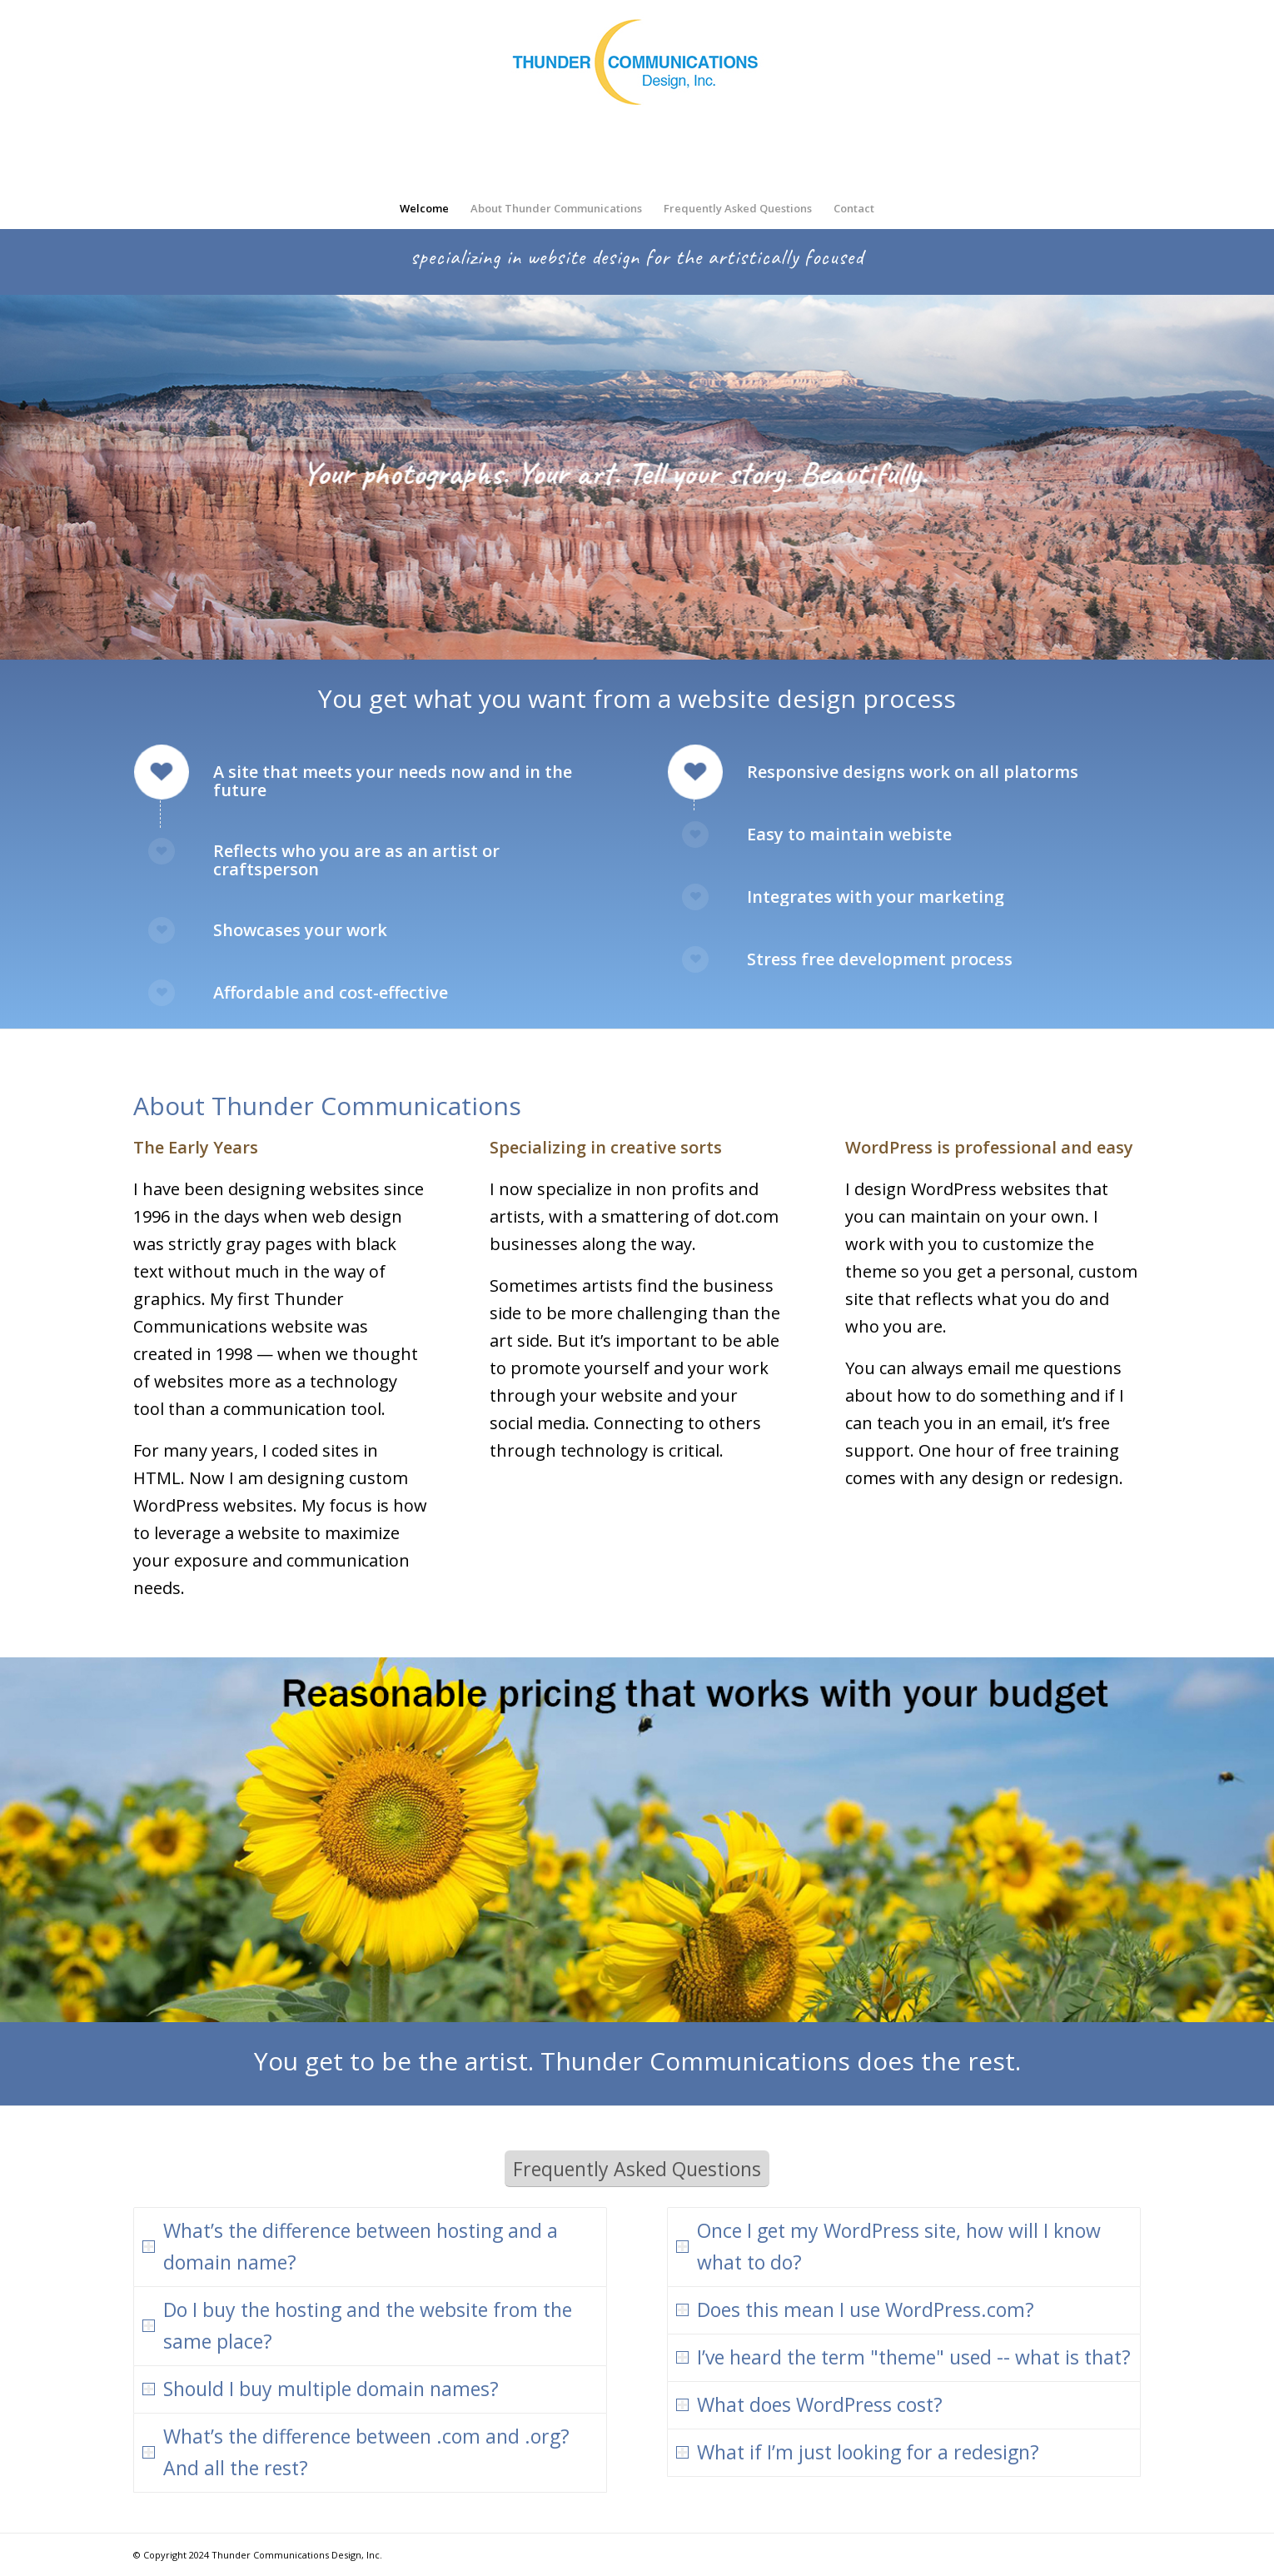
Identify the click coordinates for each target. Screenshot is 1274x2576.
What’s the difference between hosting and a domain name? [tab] (350, 2246)
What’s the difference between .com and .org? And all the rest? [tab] (356, 2452)
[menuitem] (424, 208)
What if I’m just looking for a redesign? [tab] (857, 2452)
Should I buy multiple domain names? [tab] (320, 2388)
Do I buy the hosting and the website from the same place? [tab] (357, 2325)
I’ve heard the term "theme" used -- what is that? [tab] (903, 2357)
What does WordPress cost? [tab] (809, 2404)
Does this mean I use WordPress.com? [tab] (855, 2309)
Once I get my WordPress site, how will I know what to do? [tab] (888, 2246)
